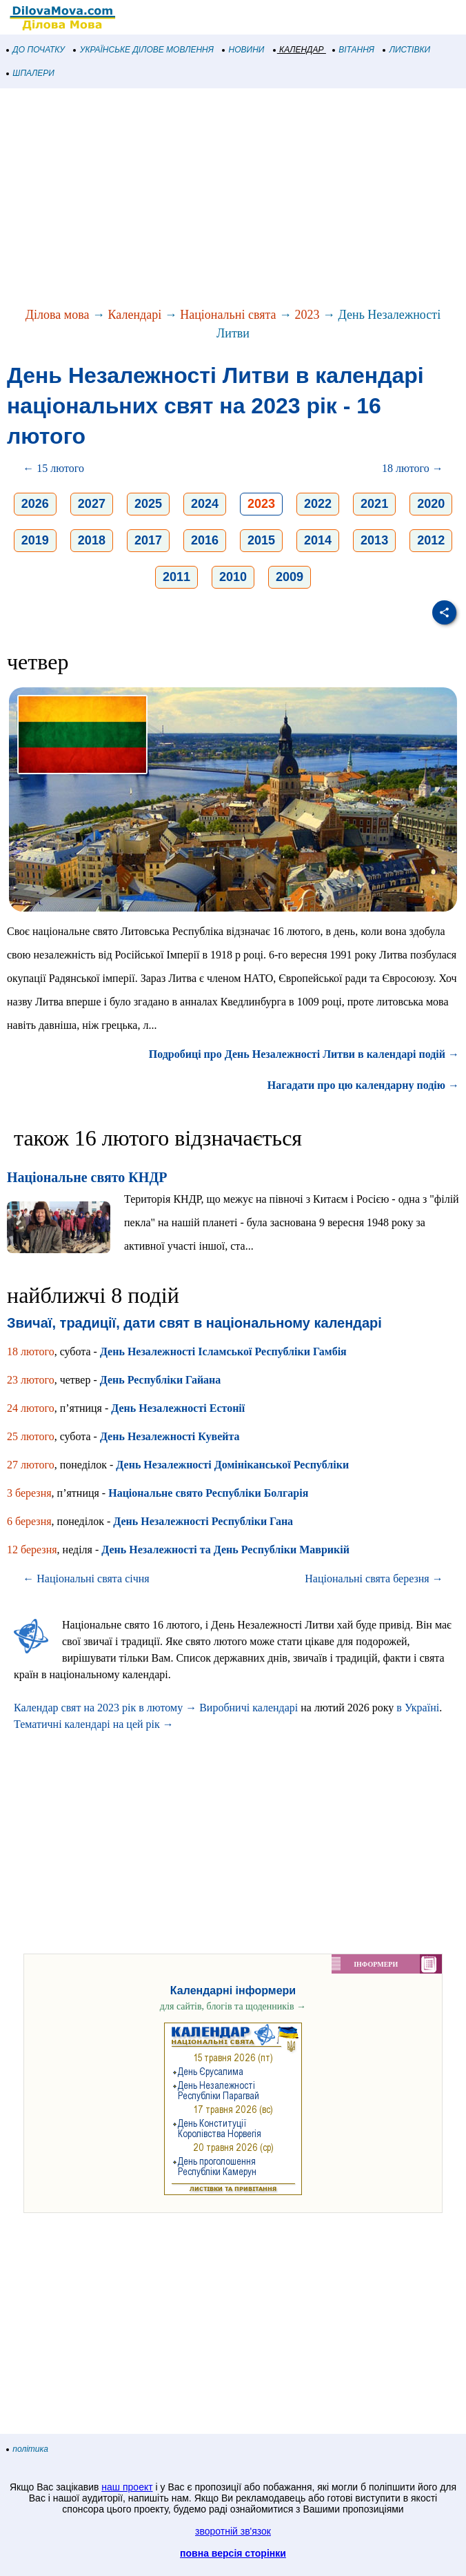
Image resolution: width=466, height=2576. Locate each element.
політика (27, 2449)
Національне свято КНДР (87, 1177)
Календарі (135, 315)
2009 (289, 577)
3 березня (29, 1493)
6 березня (29, 1521)
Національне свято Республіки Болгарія (208, 1493)
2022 (318, 504)
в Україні (417, 1707)
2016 (205, 540)
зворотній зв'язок (233, 2531)
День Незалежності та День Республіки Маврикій (225, 1549)
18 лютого (30, 1351)
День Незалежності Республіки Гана (203, 1521)
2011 (176, 577)
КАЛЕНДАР (299, 50)
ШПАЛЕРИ (31, 73)
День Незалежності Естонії (178, 1408)
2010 (233, 577)
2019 (35, 540)
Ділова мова (58, 315)
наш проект (126, 2487)
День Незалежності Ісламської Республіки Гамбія (223, 1351)
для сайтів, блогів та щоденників (233, 2006)
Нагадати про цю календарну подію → (363, 1085)
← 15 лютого (53, 468)
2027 (91, 504)
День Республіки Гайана (160, 1380)
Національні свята (228, 315)
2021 (374, 504)
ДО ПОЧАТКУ (36, 50)
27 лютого (30, 1465)
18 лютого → (412, 468)
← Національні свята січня (86, 1578)
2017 (148, 540)
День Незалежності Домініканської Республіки (232, 1465)
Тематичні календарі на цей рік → (94, 1724)
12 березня (32, 1549)
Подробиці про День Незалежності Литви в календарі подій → (304, 1054)
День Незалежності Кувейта (170, 1436)
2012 (431, 540)
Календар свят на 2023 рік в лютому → (105, 1707)
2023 (307, 315)
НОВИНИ (244, 50)
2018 (91, 540)
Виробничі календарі (248, 1707)
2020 (431, 504)
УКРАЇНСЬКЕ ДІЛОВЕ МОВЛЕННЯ (144, 50)
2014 (318, 540)
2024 (205, 504)
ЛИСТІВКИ (406, 50)
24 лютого (30, 1408)
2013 (374, 540)
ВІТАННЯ (353, 50)
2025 (148, 504)
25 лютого (30, 1436)
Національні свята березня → (374, 1578)
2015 (261, 540)
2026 (35, 504)
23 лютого (30, 1380)
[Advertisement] (233, 198)
